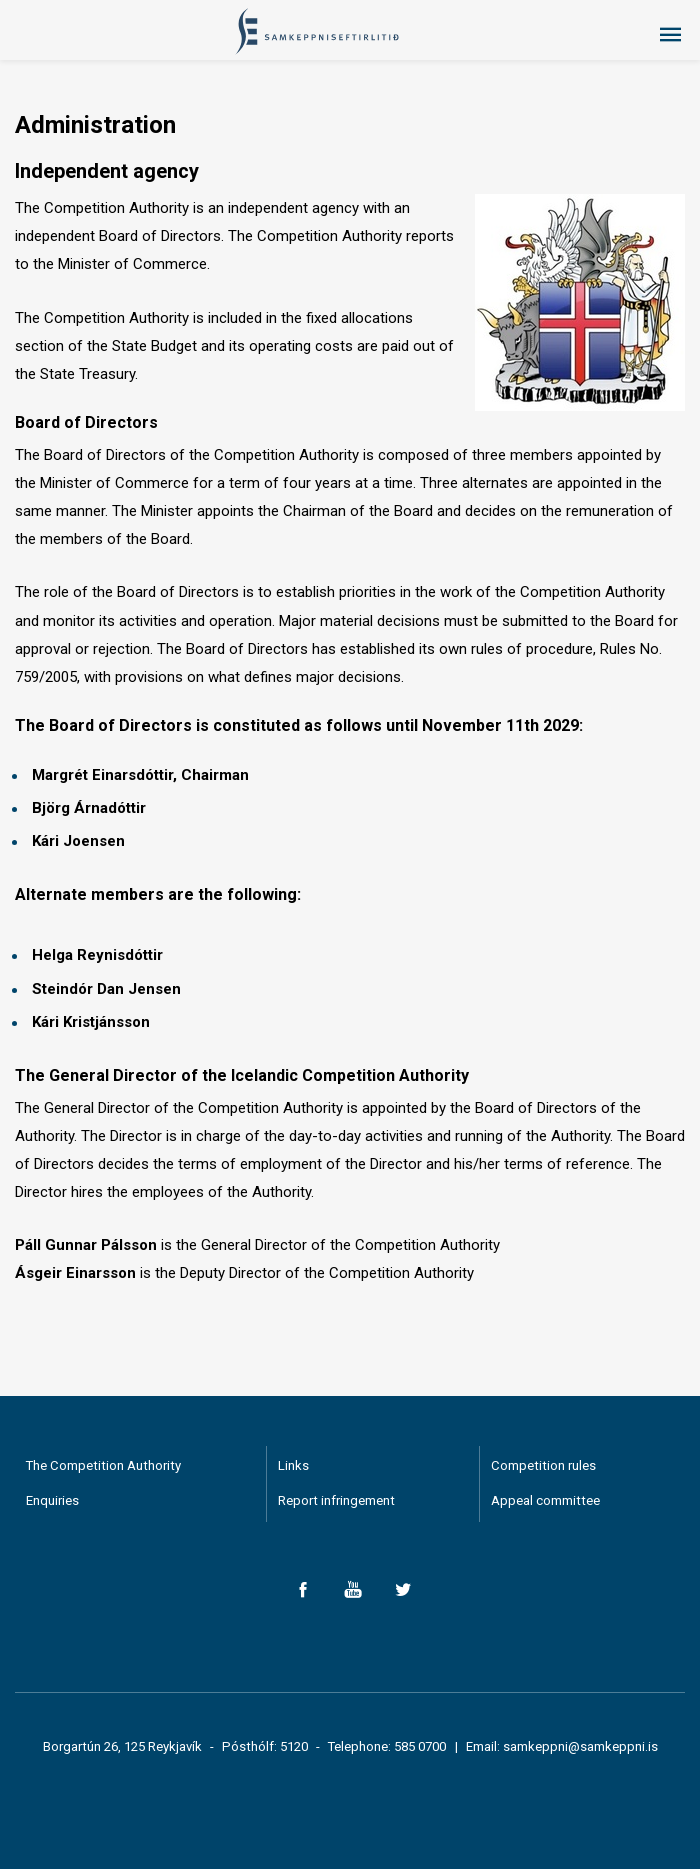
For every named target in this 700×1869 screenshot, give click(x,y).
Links (293, 1465)
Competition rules (543, 1465)
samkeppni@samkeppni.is (580, 1746)
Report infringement (336, 1500)
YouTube (352, 1589)
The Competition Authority (103, 1465)
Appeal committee (545, 1500)
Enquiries (52, 1500)
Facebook (302, 1589)
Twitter (402, 1589)
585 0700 (420, 1746)
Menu (670, 35)
